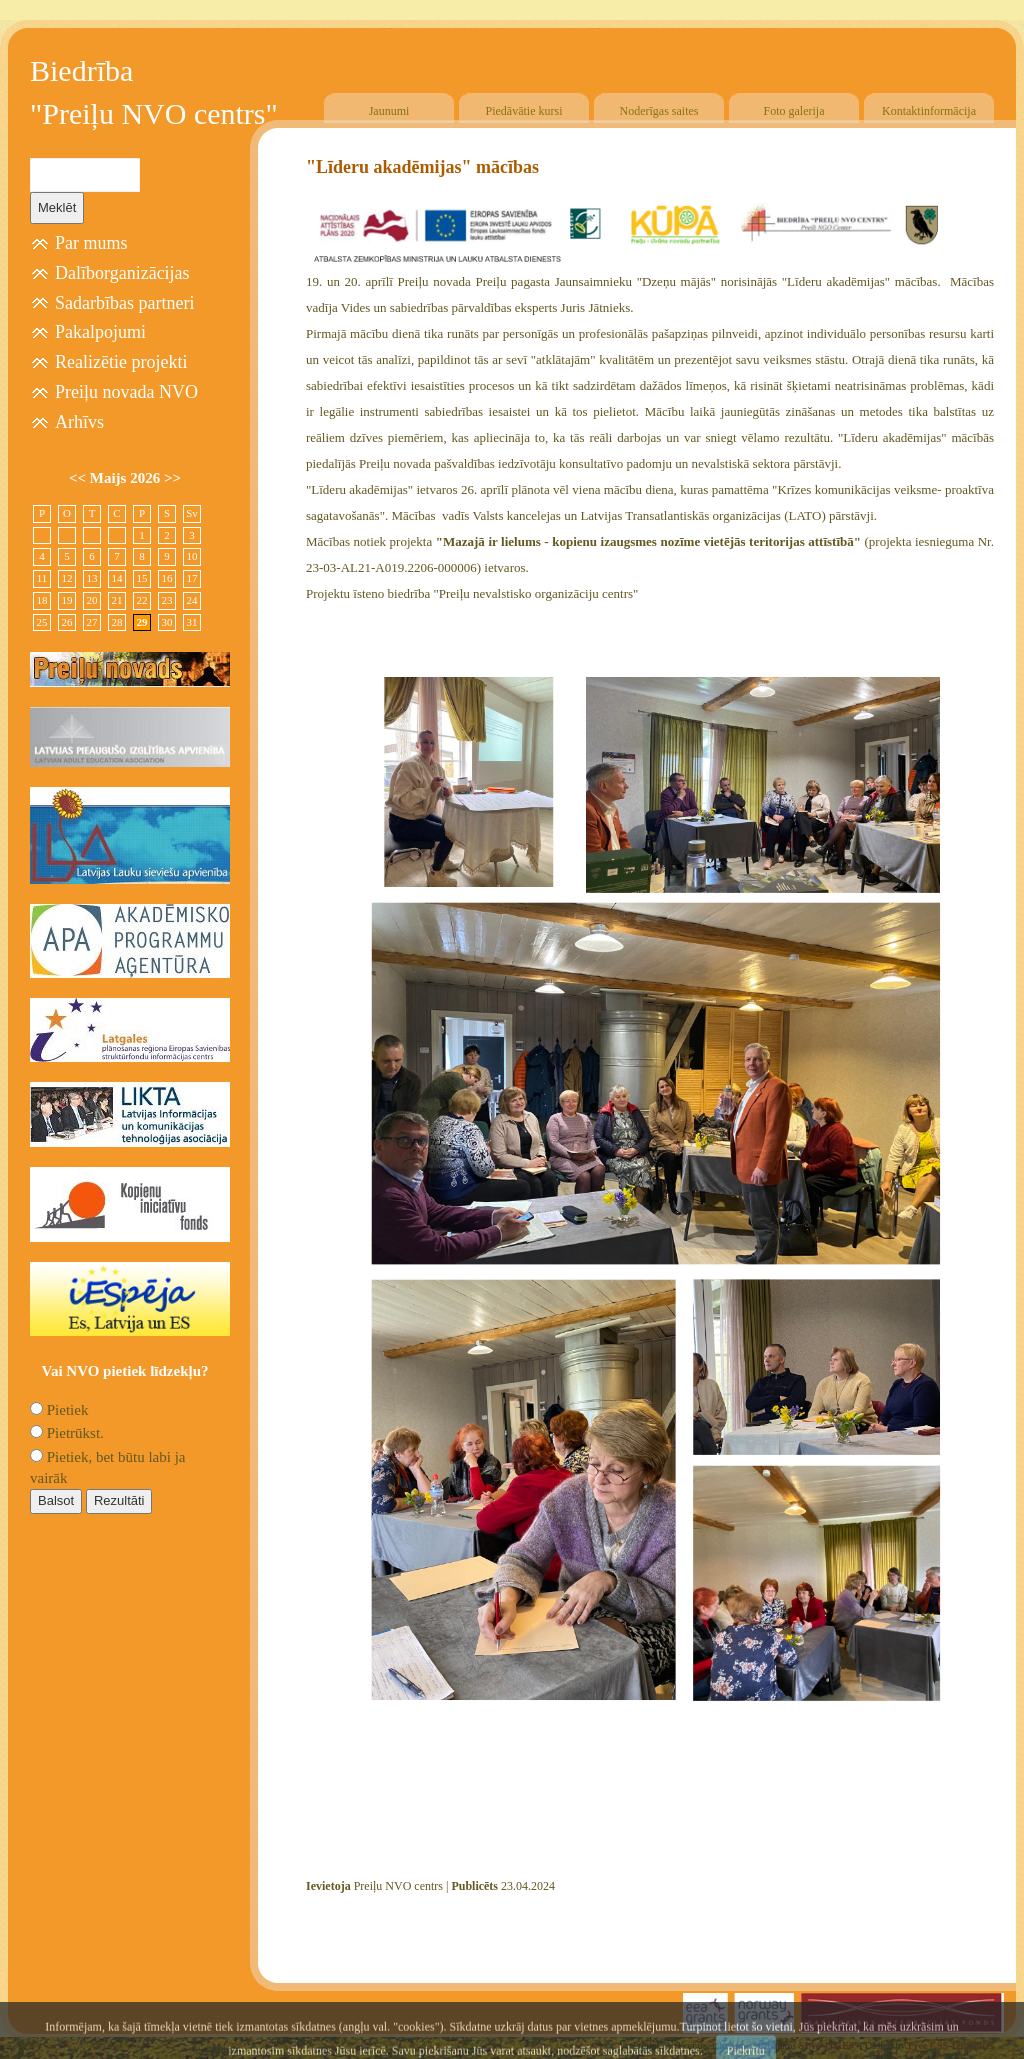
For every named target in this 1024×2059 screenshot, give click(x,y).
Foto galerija (794, 111)
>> (172, 478)
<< (79, 478)
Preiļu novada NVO (126, 392)
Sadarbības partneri (124, 303)
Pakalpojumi (100, 332)
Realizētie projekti (121, 362)
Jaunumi (389, 111)
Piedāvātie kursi (524, 111)
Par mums (91, 243)
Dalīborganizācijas (122, 273)
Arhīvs (79, 422)
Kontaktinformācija (929, 111)
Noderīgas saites (659, 111)
